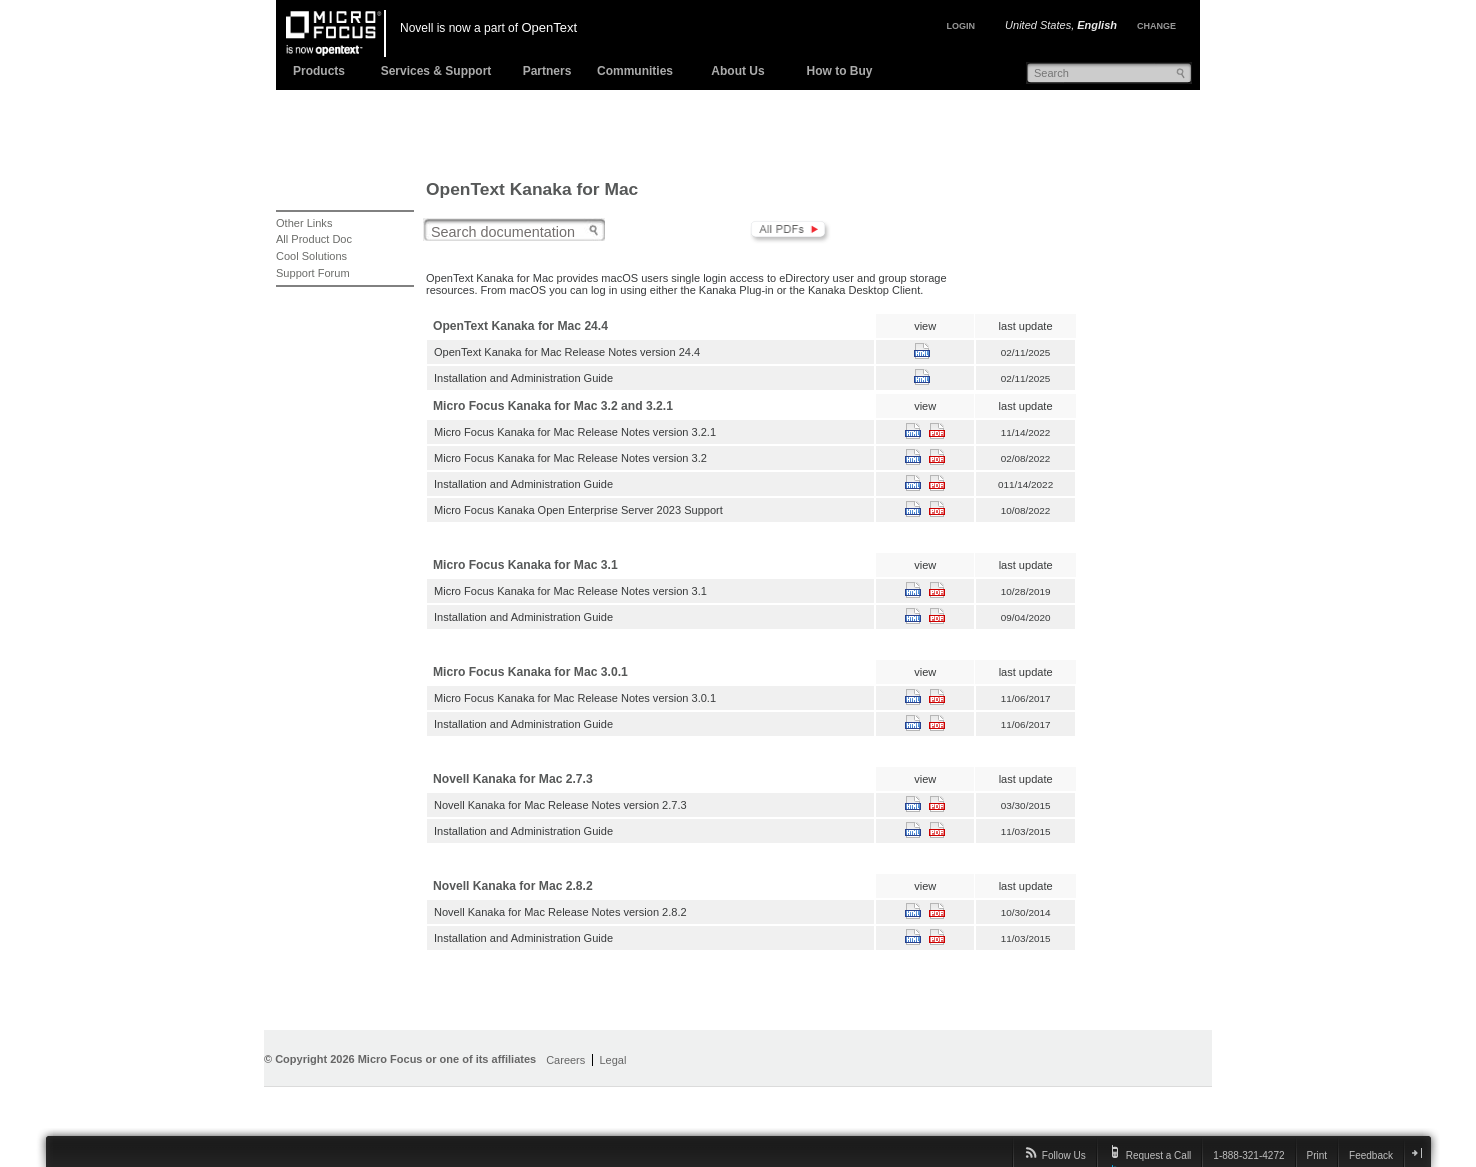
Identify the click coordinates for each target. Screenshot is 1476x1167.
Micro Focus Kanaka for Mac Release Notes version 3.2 (570, 458)
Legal (612, 1060)
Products (319, 71)
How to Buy (840, 71)
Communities (635, 71)
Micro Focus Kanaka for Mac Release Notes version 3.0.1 (575, 698)
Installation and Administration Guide (523, 378)
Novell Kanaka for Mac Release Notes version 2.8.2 (560, 912)
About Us (737, 71)
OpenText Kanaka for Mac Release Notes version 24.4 (567, 352)
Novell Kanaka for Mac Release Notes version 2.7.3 (560, 805)
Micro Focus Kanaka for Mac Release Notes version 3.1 (570, 591)
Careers (565, 1060)
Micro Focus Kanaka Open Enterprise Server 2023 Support (578, 510)
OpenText (549, 27)
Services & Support (436, 71)
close (1416, 1152)
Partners (547, 71)
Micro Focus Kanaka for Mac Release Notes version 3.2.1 (575, 432)
